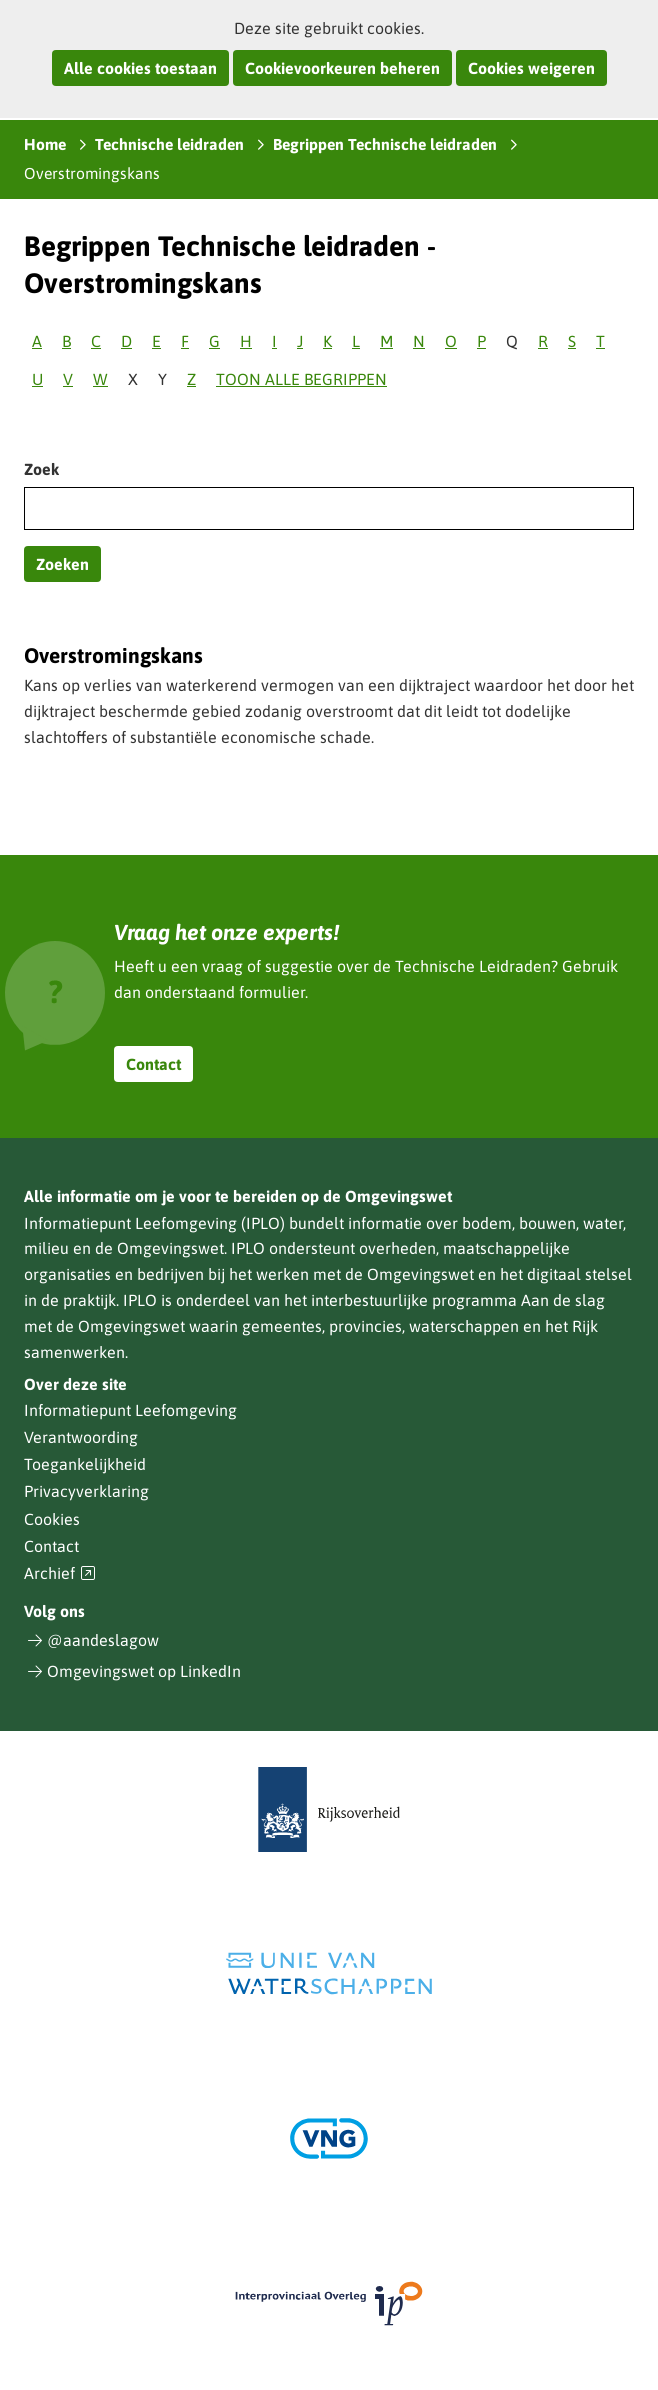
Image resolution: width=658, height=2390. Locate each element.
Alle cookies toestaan (140, 68)
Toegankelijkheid (85, 1464)
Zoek (41, 469)
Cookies (52, 1519)
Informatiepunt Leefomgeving (130, 1410)
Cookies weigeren (531, 68)
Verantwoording (81, 1437)
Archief (60, 1573)
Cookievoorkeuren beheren (342, 68)
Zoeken (62, 564)
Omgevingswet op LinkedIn (144, 1671)
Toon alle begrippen (301, 379)
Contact (153, 1064)
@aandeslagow (103, 1640)
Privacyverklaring (86, 1491)
